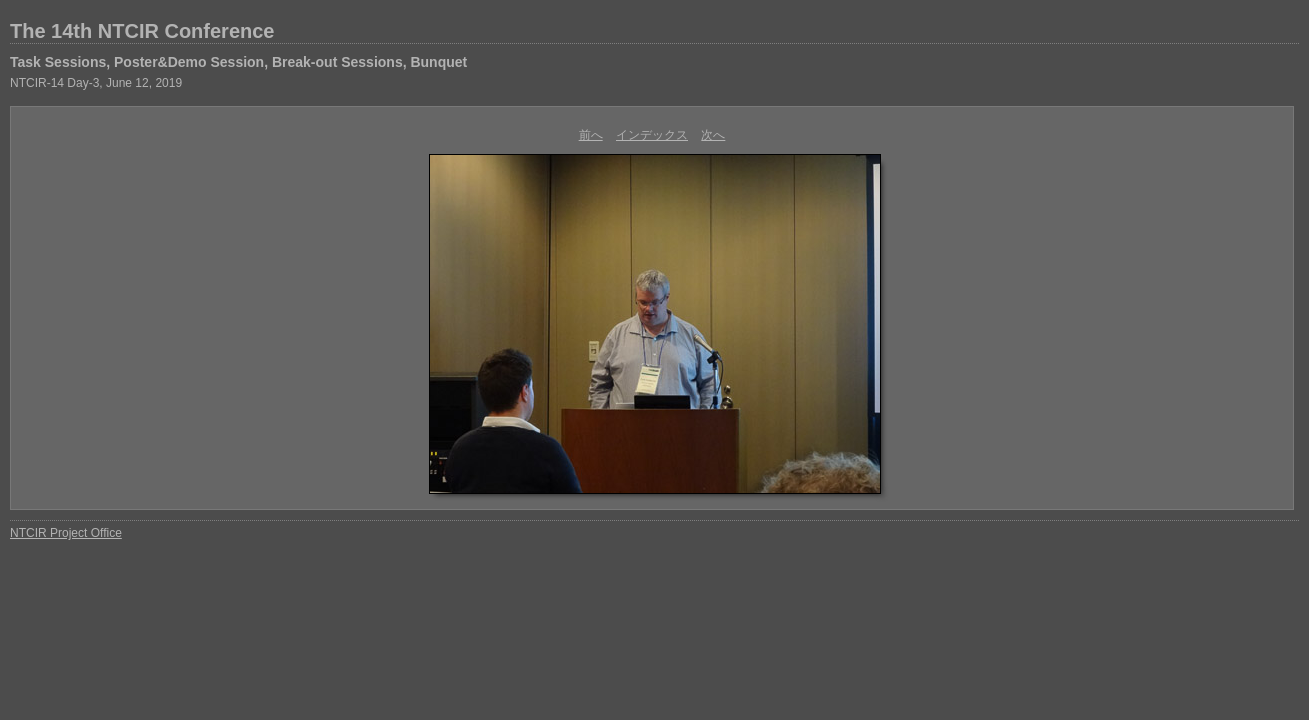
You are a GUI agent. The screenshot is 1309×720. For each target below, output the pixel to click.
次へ (713, 135)
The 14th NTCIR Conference (142, 31)
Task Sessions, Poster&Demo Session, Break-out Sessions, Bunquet (238, 62)
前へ (591, 135)
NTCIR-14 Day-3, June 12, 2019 (96, 83)
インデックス (652, 135)
